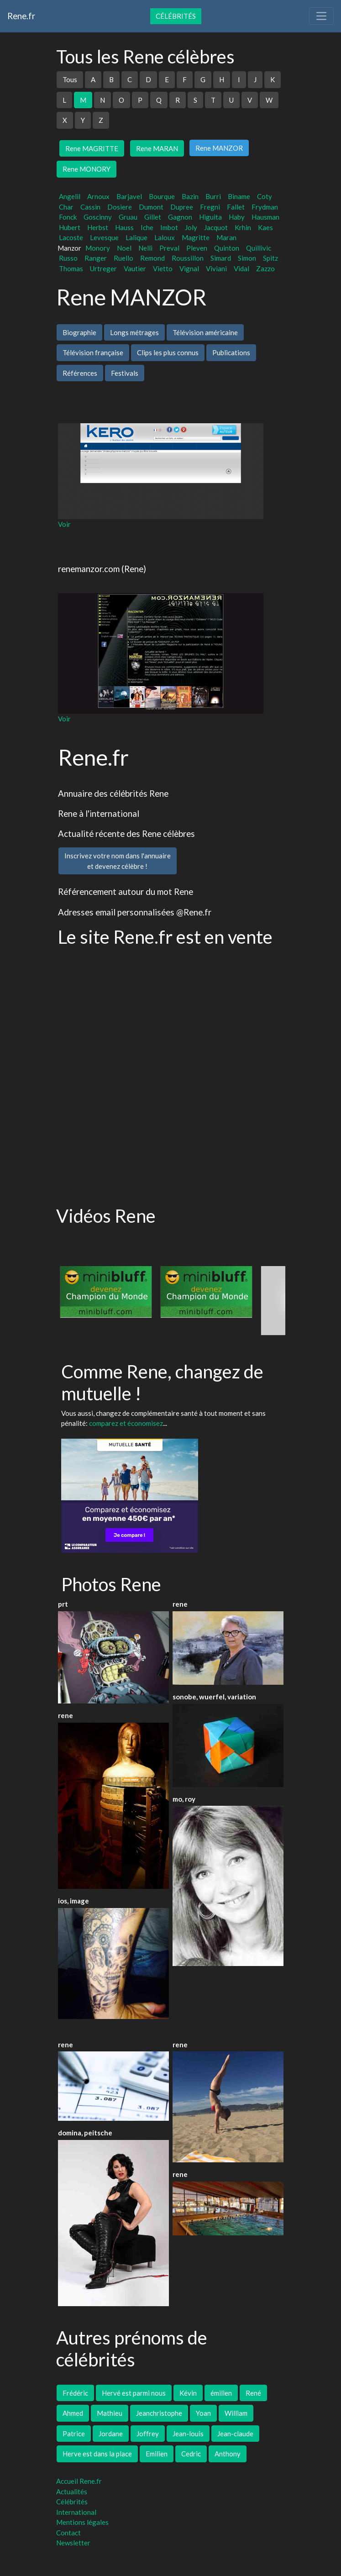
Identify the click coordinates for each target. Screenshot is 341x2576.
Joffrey (147, 2433)
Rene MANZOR (219, 148)
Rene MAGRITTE (91, 148)
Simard (221, 258)
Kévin (188, 2393)
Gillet (153, 217)
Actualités (71, 2491)
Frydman (265, 207)
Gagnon (180, 217)
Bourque (162, 196)
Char (66, 207)
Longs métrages (134, 332)
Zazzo (265, 268)
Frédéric (75, 2393)
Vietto (162, 268)
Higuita (210, 217)
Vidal (241, 268)
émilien (221, 2393)
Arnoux (98, 196)
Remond (152, 258)
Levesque (104, 237)
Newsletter (73, 2543)
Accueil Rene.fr (79, 2481)
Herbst (97, 227)
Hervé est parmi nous (134, 2393)
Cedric (191, 2454)
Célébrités (176, 16)
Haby (236, 217)
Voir (64, 524)
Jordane (111, 2433)
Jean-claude (235, 2433)
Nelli (145, 248)
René (253, 2393)
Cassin (90, 207)
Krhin (243, 227)
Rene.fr (21, 16)
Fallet (235, 207)
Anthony (228, 2454)
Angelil (69, 196)
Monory (98, 248)
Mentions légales (82, 2522)
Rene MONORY (86, 169)
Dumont (151, 207)
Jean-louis (188, 2433)
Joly (191, 227)
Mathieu (109, 2413)
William (236, 2413)
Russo (68, 258)
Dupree (182, 207)
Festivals (124, 373)
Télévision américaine (205, 332)
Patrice (74, 2433)
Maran (226, 237)
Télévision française (93, 352)
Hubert (69, 227)
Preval (169, 248)
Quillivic (258, 248)
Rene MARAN (157, 148)
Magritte (195, 237)
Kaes (265, 227)
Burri (213, 196)
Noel (124, 248)
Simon (247, 258)
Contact (68, 2533)
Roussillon (187, 258)
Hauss (124, 227)
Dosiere (120, 207)
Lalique (136, 237)
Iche (147, 227)
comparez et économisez (126, 1423)
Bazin (190, 196)
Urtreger (103, 268)
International (76, 2512)
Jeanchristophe (159, 2413)
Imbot (169, 227)
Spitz (270, 258)
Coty (264, 196)
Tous (70, 79)
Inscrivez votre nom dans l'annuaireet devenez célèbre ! (117, 861)
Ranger (96, 258)
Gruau (128, 217)
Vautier (135, 268)
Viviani (216, 268)
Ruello (123, 258)
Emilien (157, 2454)
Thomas (71, 268)
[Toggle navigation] (321, 16)
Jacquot (216, 227)
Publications (231, 352)
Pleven (197, 248)
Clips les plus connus (168, 352)
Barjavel (129, 196)
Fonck (67, 217)
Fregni (210, 207)
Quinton (226, 248)
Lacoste (71, 237)
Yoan (203, 2413)
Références (80, 373)
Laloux (165, 237)
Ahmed (73, 2413)
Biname (239, 196)
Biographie (79, 332)
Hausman (265, 217)
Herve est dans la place (97, 2454)
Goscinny (98, 217)
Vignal (189, 268)
